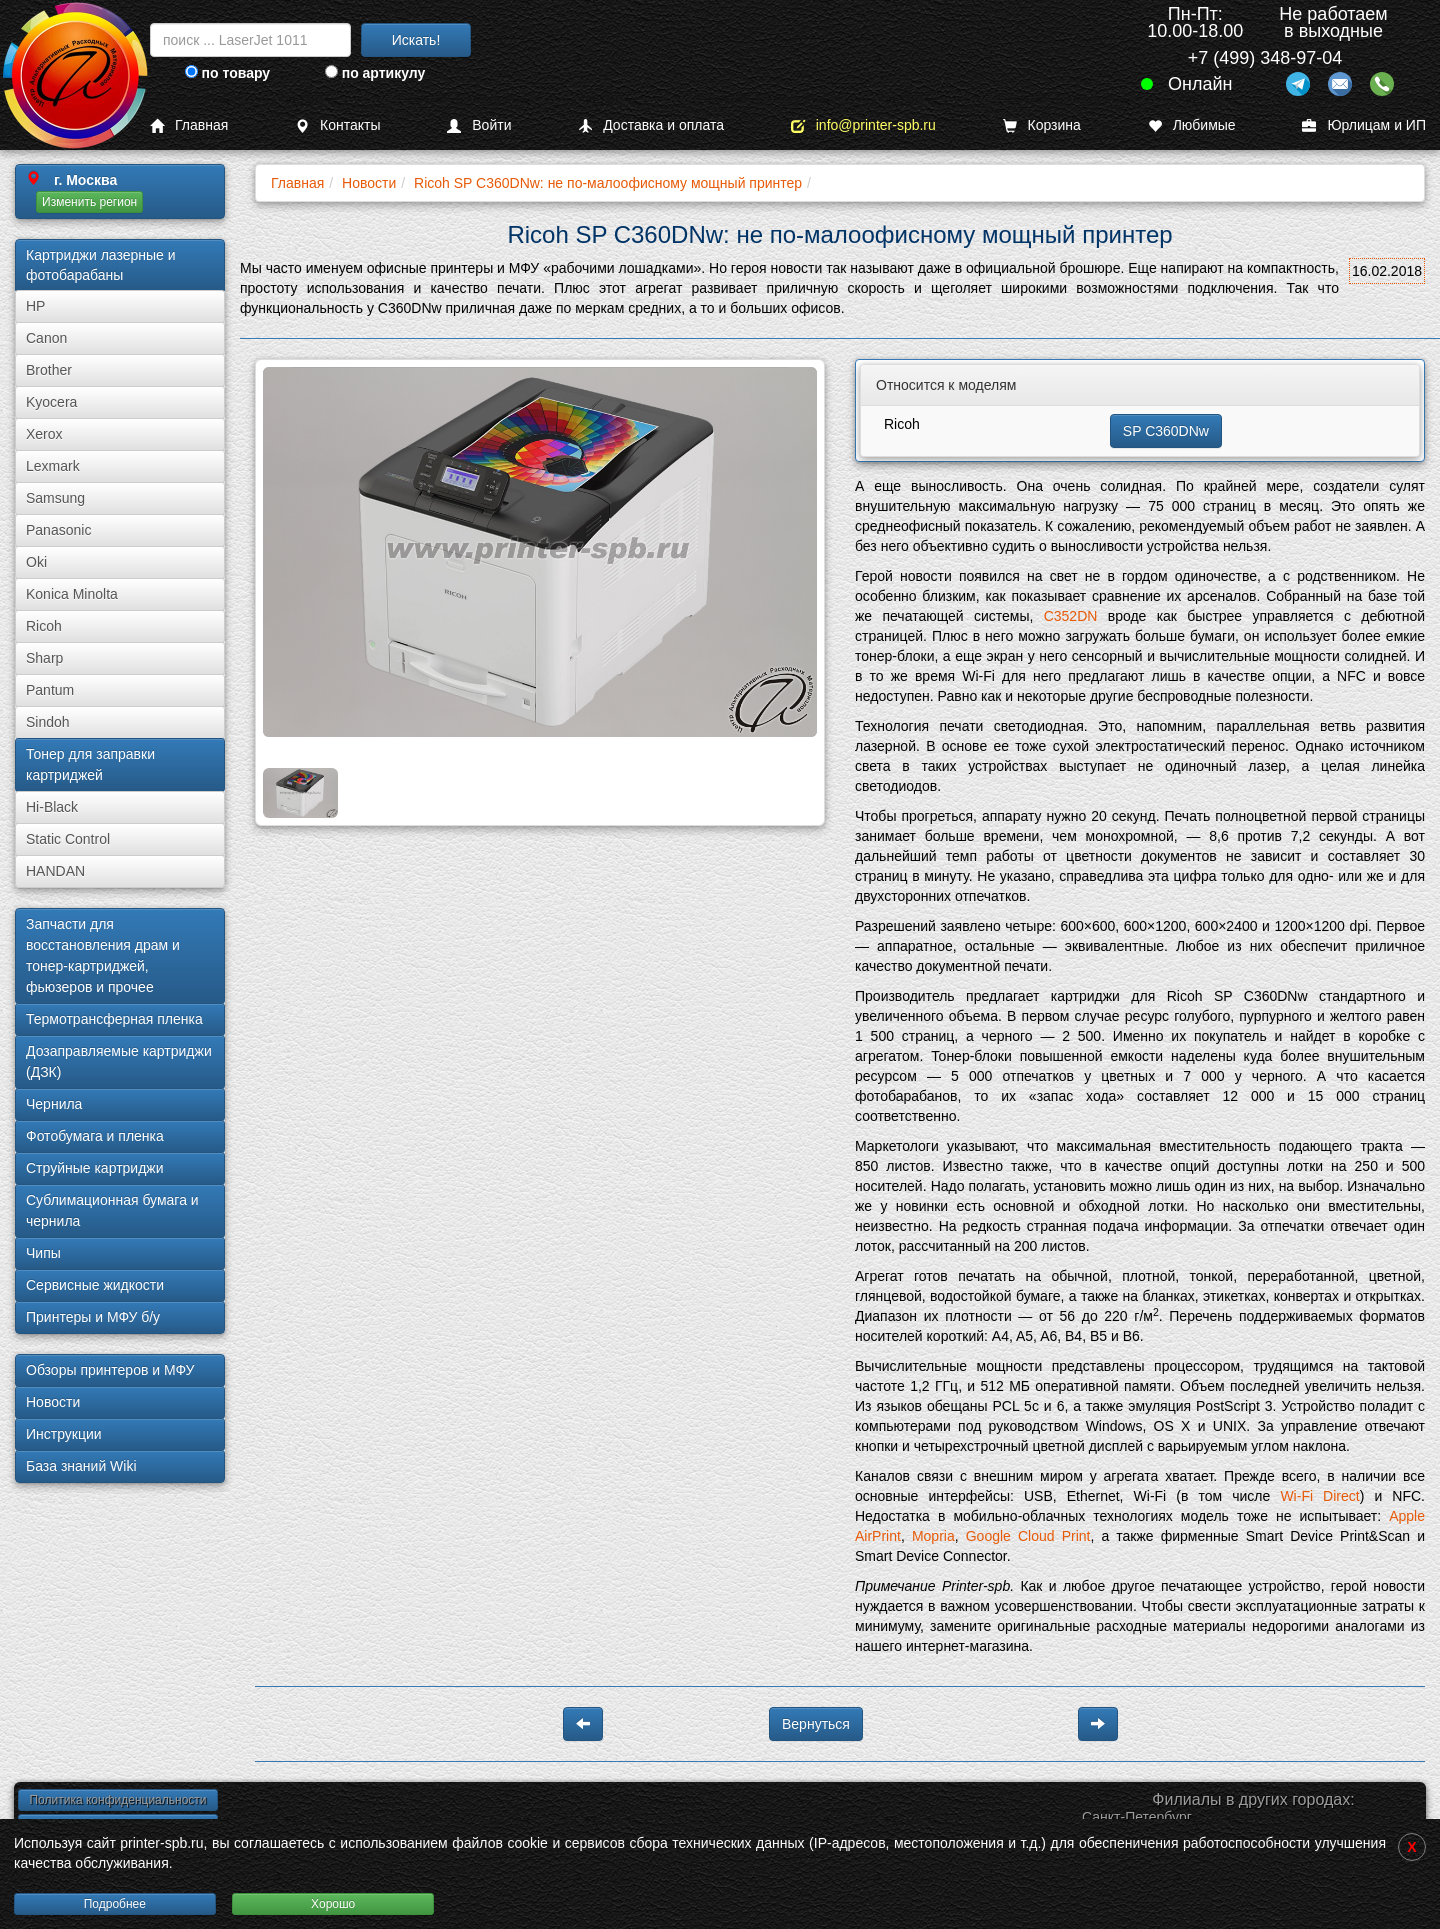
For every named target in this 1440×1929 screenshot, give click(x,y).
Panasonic (58, 530)
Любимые (1192, 125)
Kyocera (51, 402)
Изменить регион (89, 202)
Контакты (337, 125)
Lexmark (53, 466)
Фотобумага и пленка (95, 1136)
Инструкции (64, 1434)
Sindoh (48, 722)
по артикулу (375, 73)
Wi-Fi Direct (1319, 1496)
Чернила (54, 1104)
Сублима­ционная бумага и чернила (112, 1210)
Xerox (44, 434)
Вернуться (816, 1724)
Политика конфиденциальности (117, 1800)
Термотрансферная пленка (114, 1019)
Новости (53, 1402)
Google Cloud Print (1028, 1536)
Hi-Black (52, 807)
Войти (479, 125)
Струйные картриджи (95, 1168)
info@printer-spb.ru (863, 125)
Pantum (50, 690)
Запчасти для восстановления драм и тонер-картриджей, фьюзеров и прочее (103, 955)
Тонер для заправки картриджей (90, 764)
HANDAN (55, 871)
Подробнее (115, 1904)
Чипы (43, 1253)
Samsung (55, 498)
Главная (189, 125)
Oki (36, 562)
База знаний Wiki (81, 1466)
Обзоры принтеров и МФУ (110, 1370)
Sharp (44, 658)
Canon (46, 338)
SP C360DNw (1166, 431)
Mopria (933, 1536)
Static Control (68, 839)
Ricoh (44, 626)
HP (35, 306)
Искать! (416, 40)
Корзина (1042, 125)
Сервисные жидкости (95, 1285)
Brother (49, 370)
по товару (227, 73)
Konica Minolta (72, 594)
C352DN (1071, 616)
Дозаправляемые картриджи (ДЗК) (119, 1061)
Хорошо (333, 1904)
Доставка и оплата (651, 125)
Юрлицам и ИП (1364, 125)
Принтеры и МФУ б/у (93, 1317)
